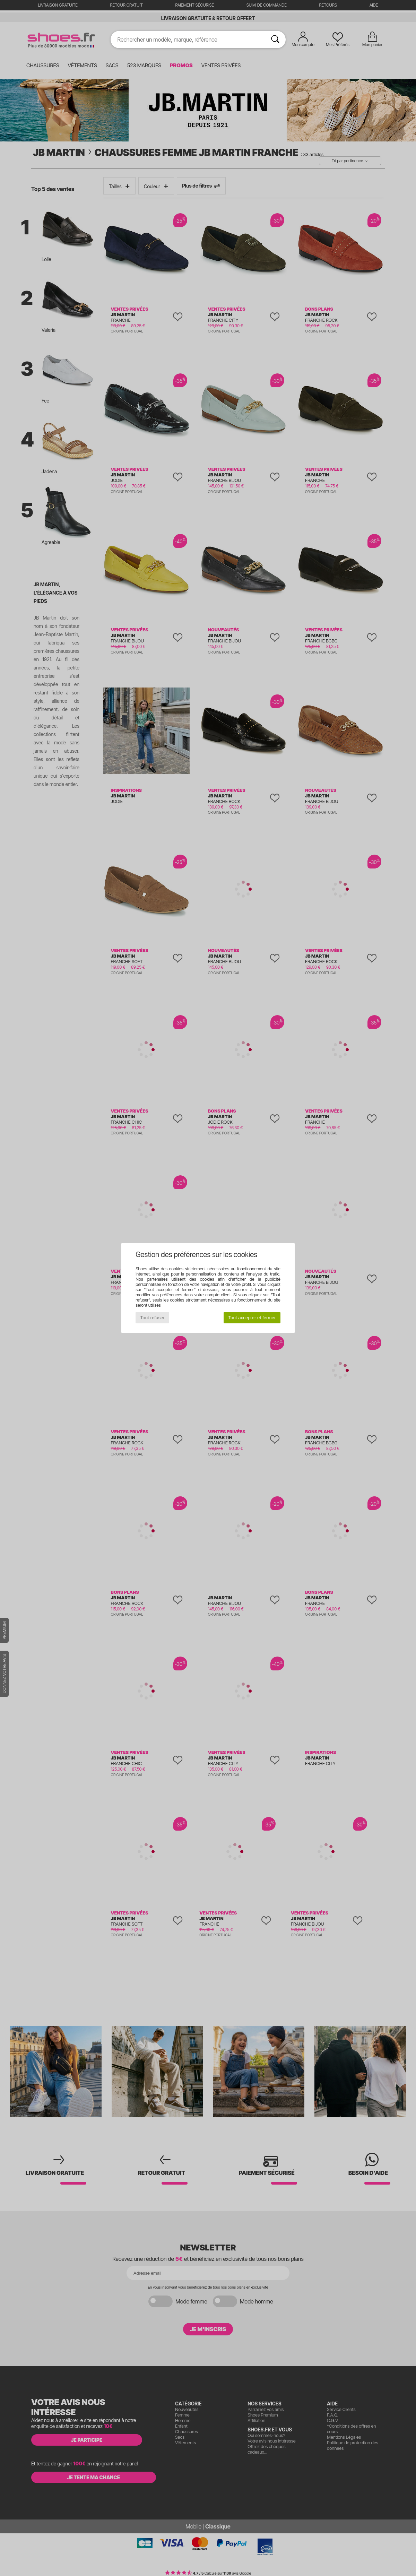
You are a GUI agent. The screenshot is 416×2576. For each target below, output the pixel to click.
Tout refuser (152, 1317)
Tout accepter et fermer (252, 1317)
